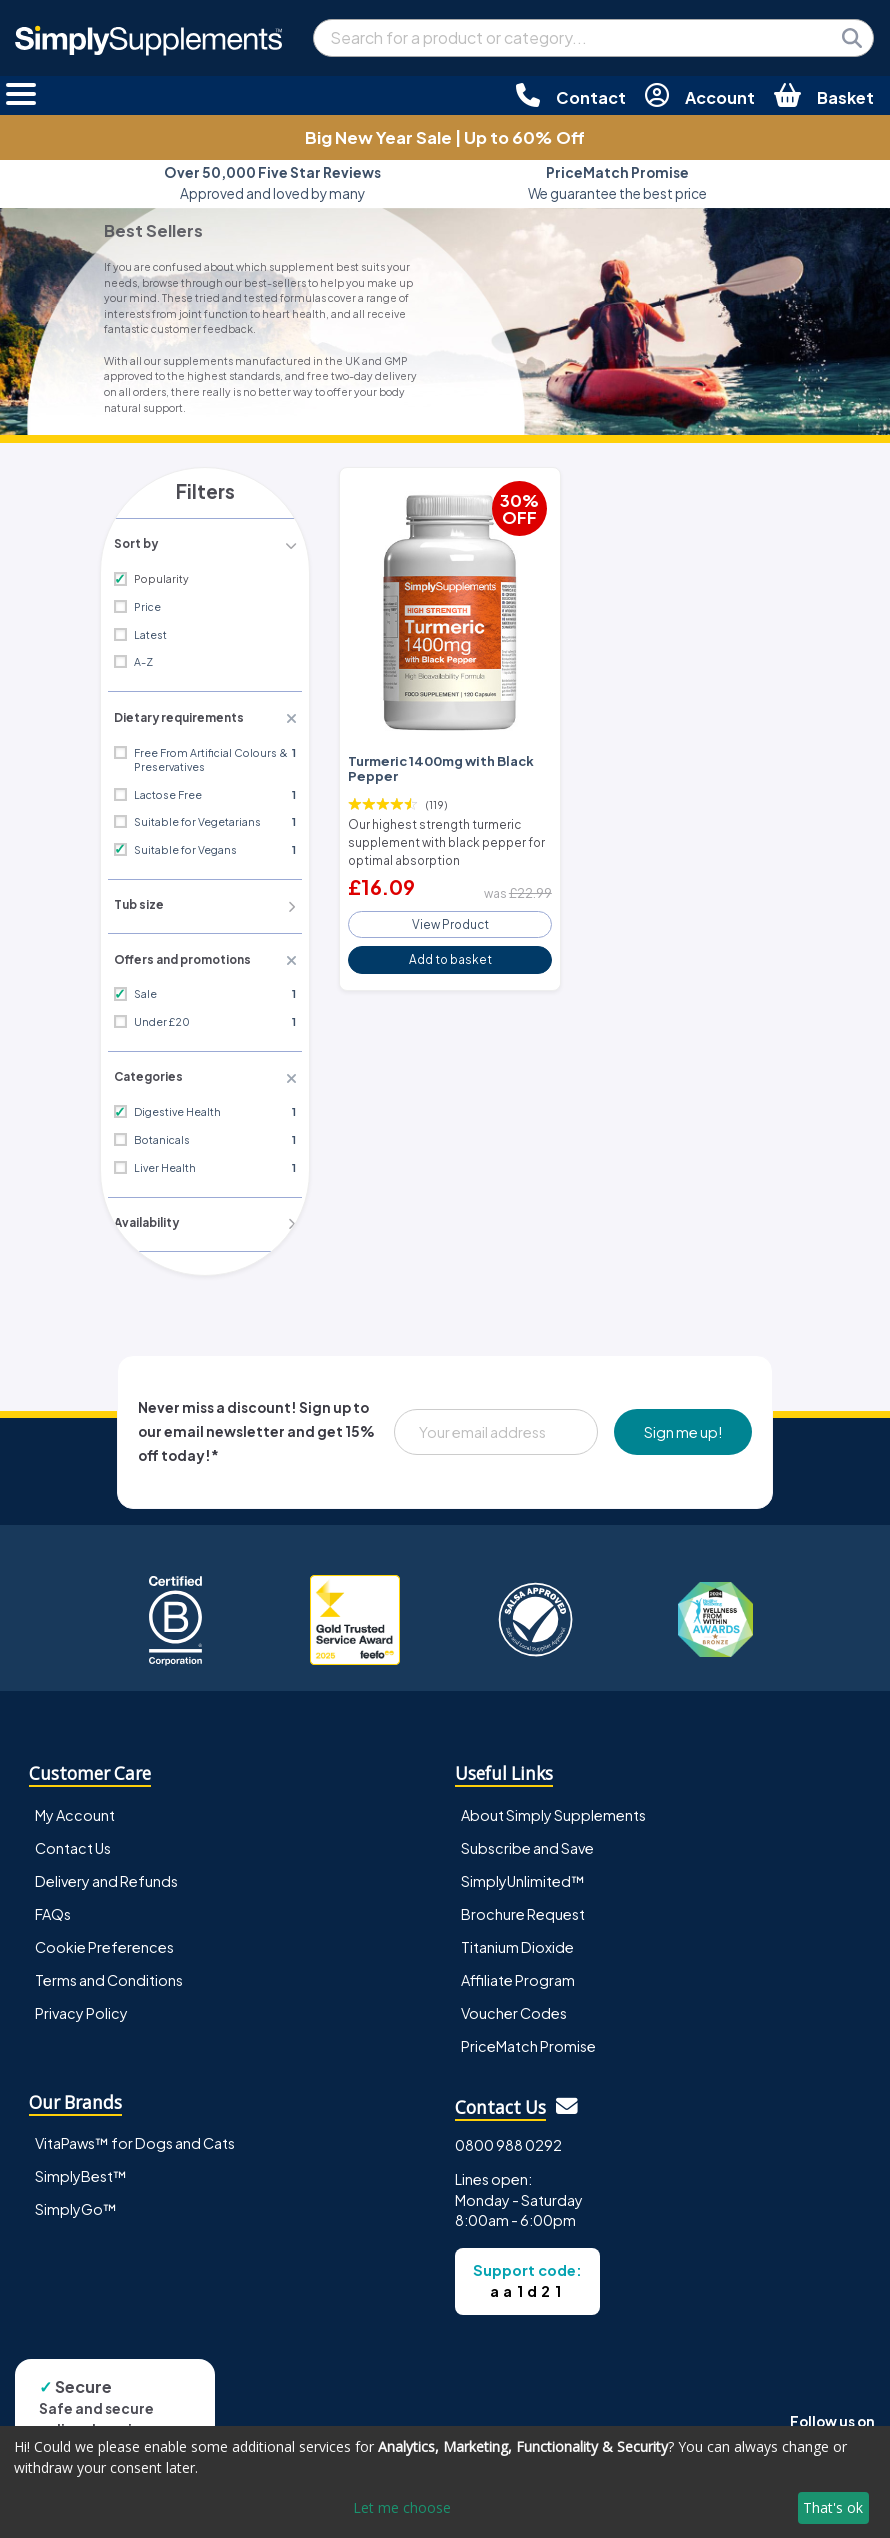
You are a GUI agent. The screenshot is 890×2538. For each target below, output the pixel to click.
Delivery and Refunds (106, 1874)
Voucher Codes (514, 2006)
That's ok (833, 2507)
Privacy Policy (81, 2006)
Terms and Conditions (109, 1973)
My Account (75, 1808)
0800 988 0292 (508, 2138)
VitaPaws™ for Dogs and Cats (135, 2136)
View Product (450, 916)
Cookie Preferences (104, 1940)
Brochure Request (523, 1907)
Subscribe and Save (527, 1841)
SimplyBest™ (81, 2169)
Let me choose (402, 2507)
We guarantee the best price (617, 182)
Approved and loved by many (272, 182)
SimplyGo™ (76, 2202)
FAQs (53, 1907)
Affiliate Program (518, 1973)
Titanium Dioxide (517, 1940)
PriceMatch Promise (528, 2039)
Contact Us (73, 1841)
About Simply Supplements (553, 1808)
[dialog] (445, 2482)
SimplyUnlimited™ (523, 1874)
